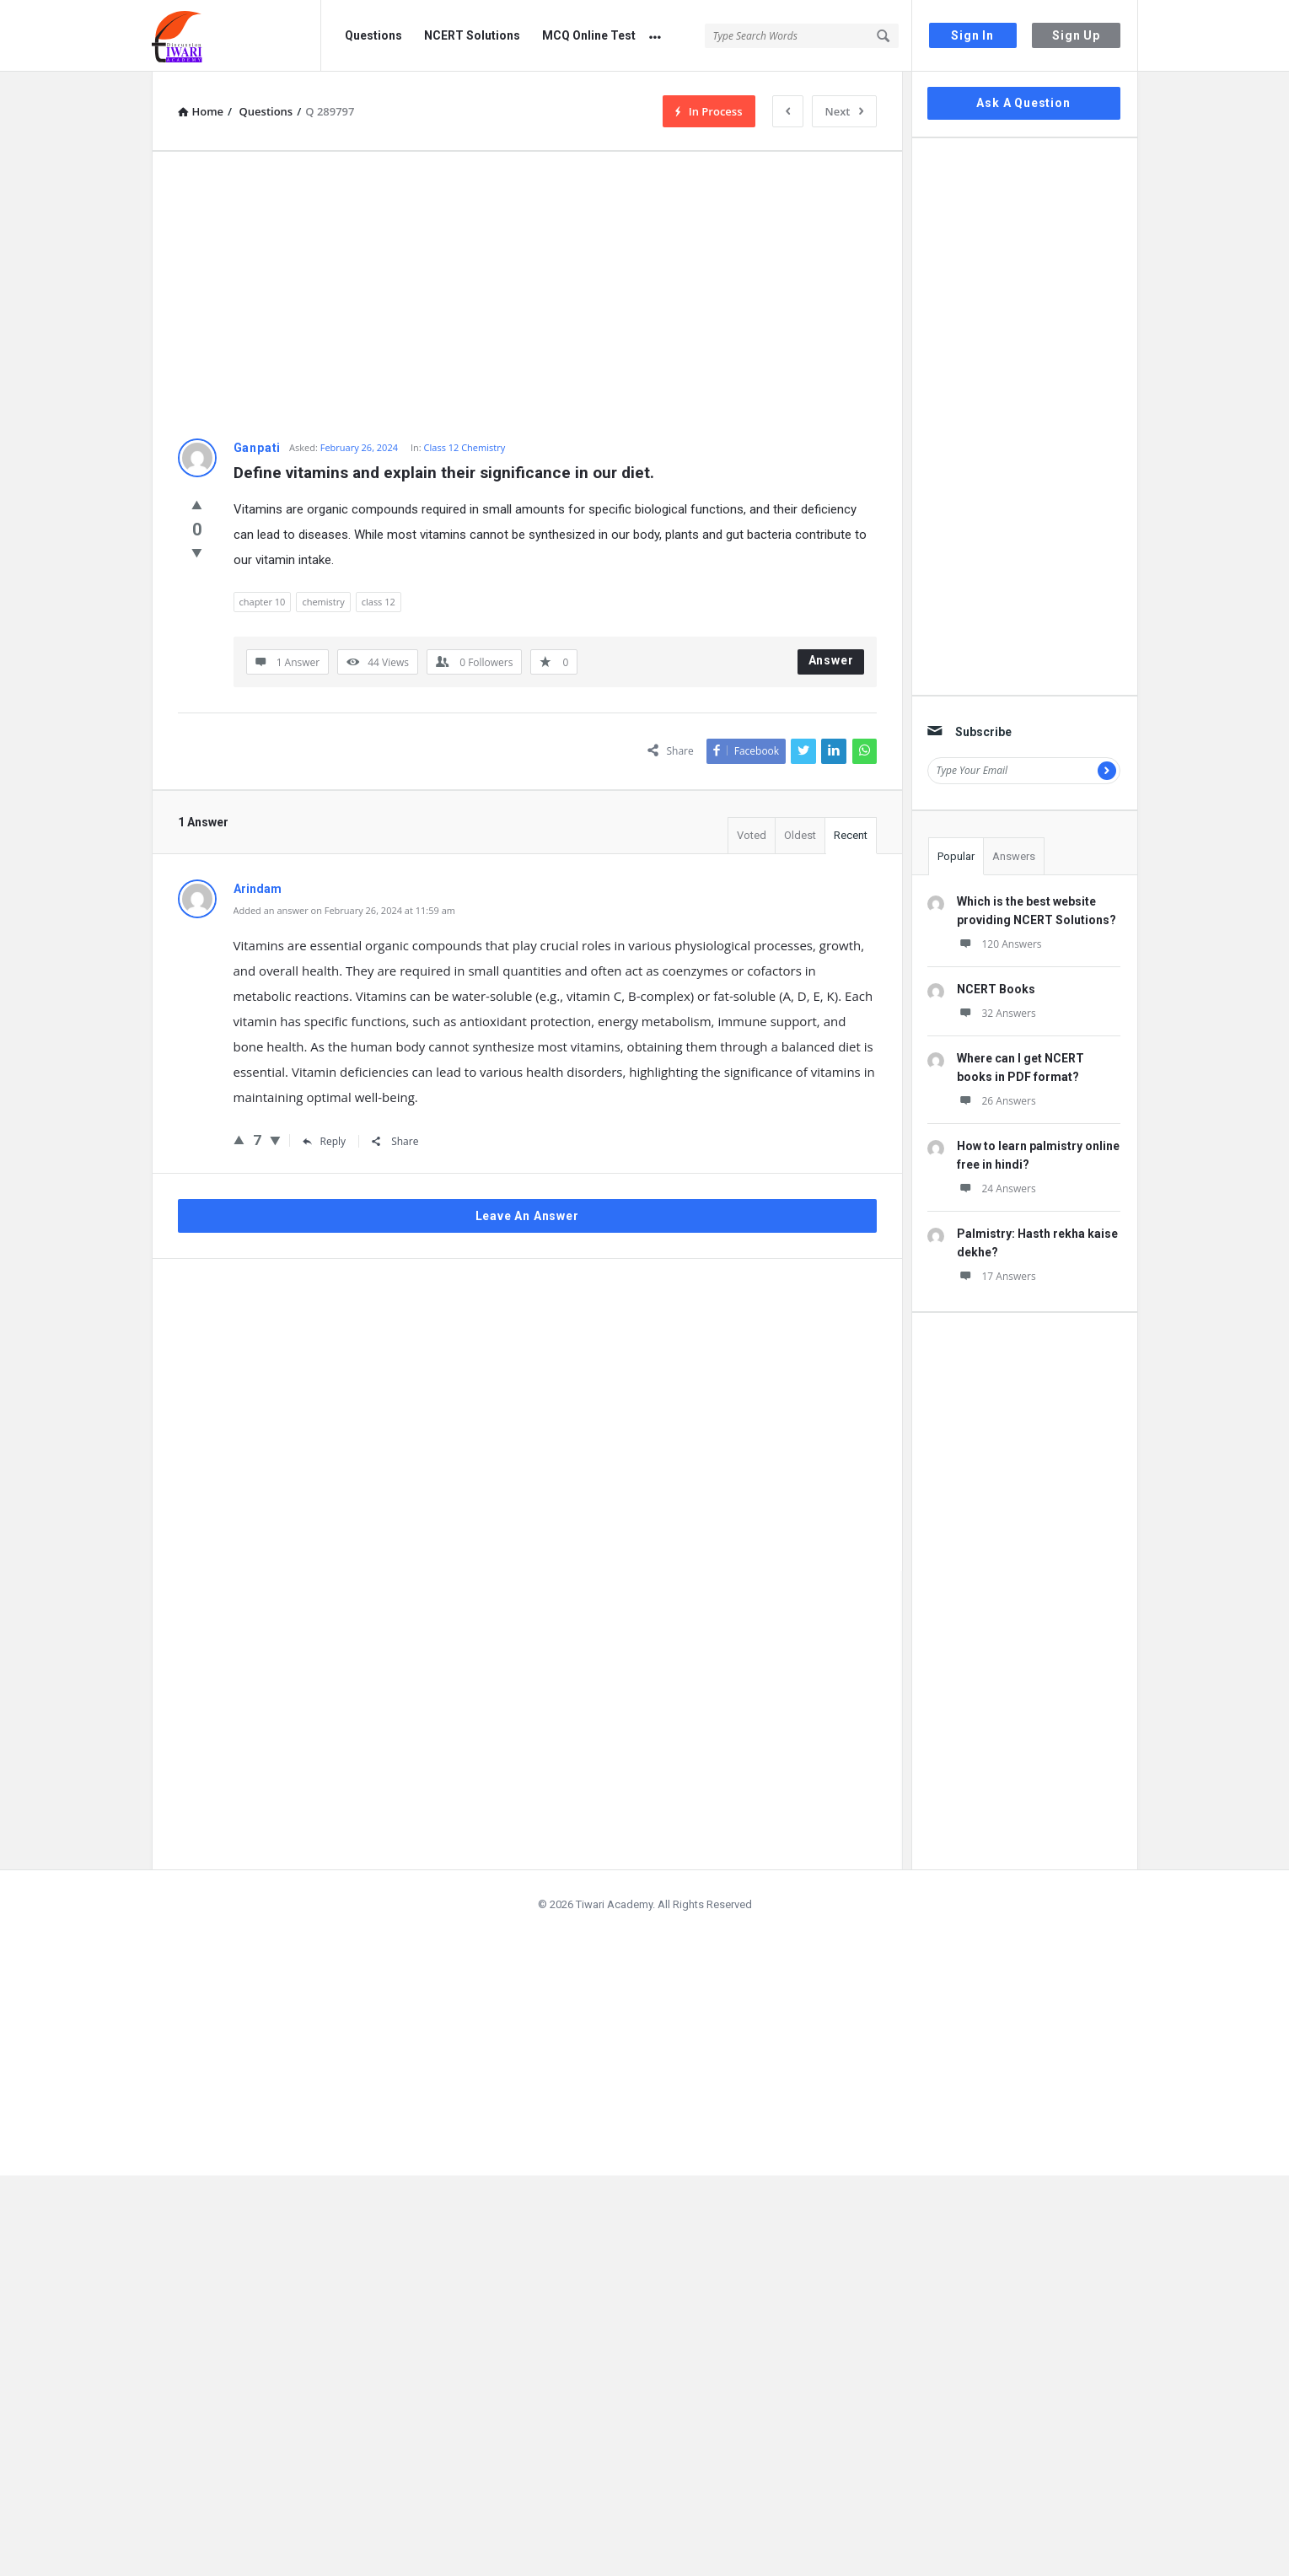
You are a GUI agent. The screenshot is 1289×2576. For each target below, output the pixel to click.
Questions (373, 35)
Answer (831, 660)
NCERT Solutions (472, 35)
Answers (1013, 856)
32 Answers (996, 1013)
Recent (850, 835)
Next (844, 111)
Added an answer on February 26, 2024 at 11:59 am (344, 910)
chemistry (323, 601)
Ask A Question (1023, 103)
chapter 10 (262, 601)
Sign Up (1076, 35)
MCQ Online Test (589, 35)
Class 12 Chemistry (465, 447)
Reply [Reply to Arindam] (324, 1141)
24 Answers (996, 1188)
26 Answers (996, 1101)
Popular (956, 856)
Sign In (972, 35)
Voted (751, 835)
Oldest (800, 835)
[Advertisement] (527, 295)
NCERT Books (996, 989)
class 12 (378, 601)
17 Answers (996, 1276)
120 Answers (999, 944)
